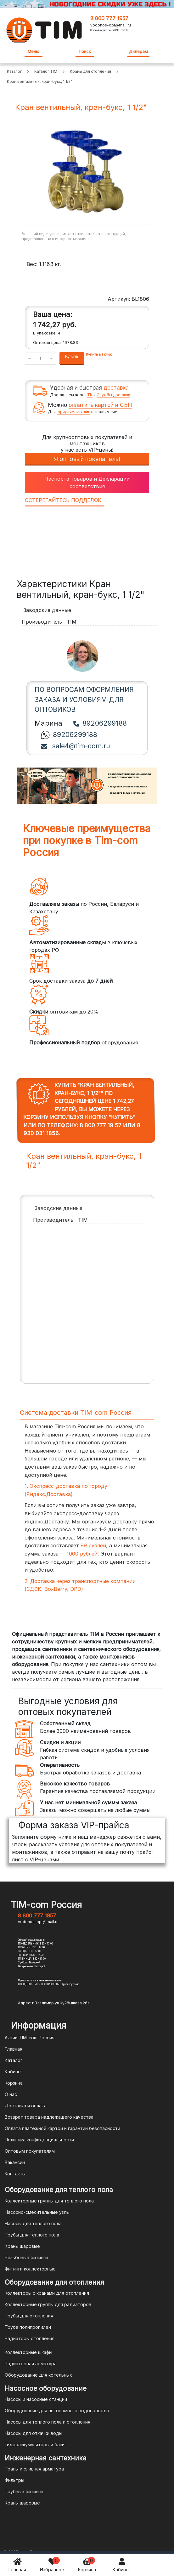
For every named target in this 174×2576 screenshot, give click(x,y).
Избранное (52, 2564)
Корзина (87, 2564)
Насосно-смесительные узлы (37, 2212)
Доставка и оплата (26, 2105)
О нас (11, 2094)
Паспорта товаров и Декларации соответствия (87, 482)
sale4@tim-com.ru (75, 746)
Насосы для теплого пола (33, 2223)
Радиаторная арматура (31, 2363)
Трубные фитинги (24, 2491)
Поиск (85, 51)
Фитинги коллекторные (30, 2268)
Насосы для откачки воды (33, 2433)
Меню (33, 51)
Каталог (13, 2060)
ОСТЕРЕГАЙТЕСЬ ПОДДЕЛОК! (64, 500)
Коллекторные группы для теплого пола (49, 2200)
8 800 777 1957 (109, 18)
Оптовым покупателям (30, 2151)
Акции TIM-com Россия (29, 2037)
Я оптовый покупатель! (87, 459)
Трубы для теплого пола (32, 2234)
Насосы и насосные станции (36, 2399)
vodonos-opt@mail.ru (110, 25)
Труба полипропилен (28, 2327)
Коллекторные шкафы (28, 2352)
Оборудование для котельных (38, 2375)
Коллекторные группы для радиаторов (48, 2304)
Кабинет (122, 2564)
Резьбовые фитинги (26, 2257)
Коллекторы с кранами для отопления (47, 2293)
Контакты (15, 2173)
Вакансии (15, 2162)
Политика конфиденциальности (39, 2139)
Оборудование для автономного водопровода (57, 2410)
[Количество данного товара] (41, 358)
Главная (17, 2564)
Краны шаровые (22, 2246)
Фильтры (14, 2480)
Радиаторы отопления (29, 2338)
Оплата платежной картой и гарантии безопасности (62, 2128)
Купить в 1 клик (99, 354)
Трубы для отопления (29, 2315)
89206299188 (100, 723)
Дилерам (138, 51)
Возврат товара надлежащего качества (49, 2117)
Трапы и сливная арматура (34, 2468)
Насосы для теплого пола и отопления (47, 2422)
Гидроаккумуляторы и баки (35, 2444)
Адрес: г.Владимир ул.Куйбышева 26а (54, 2003)
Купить (71, 356)
